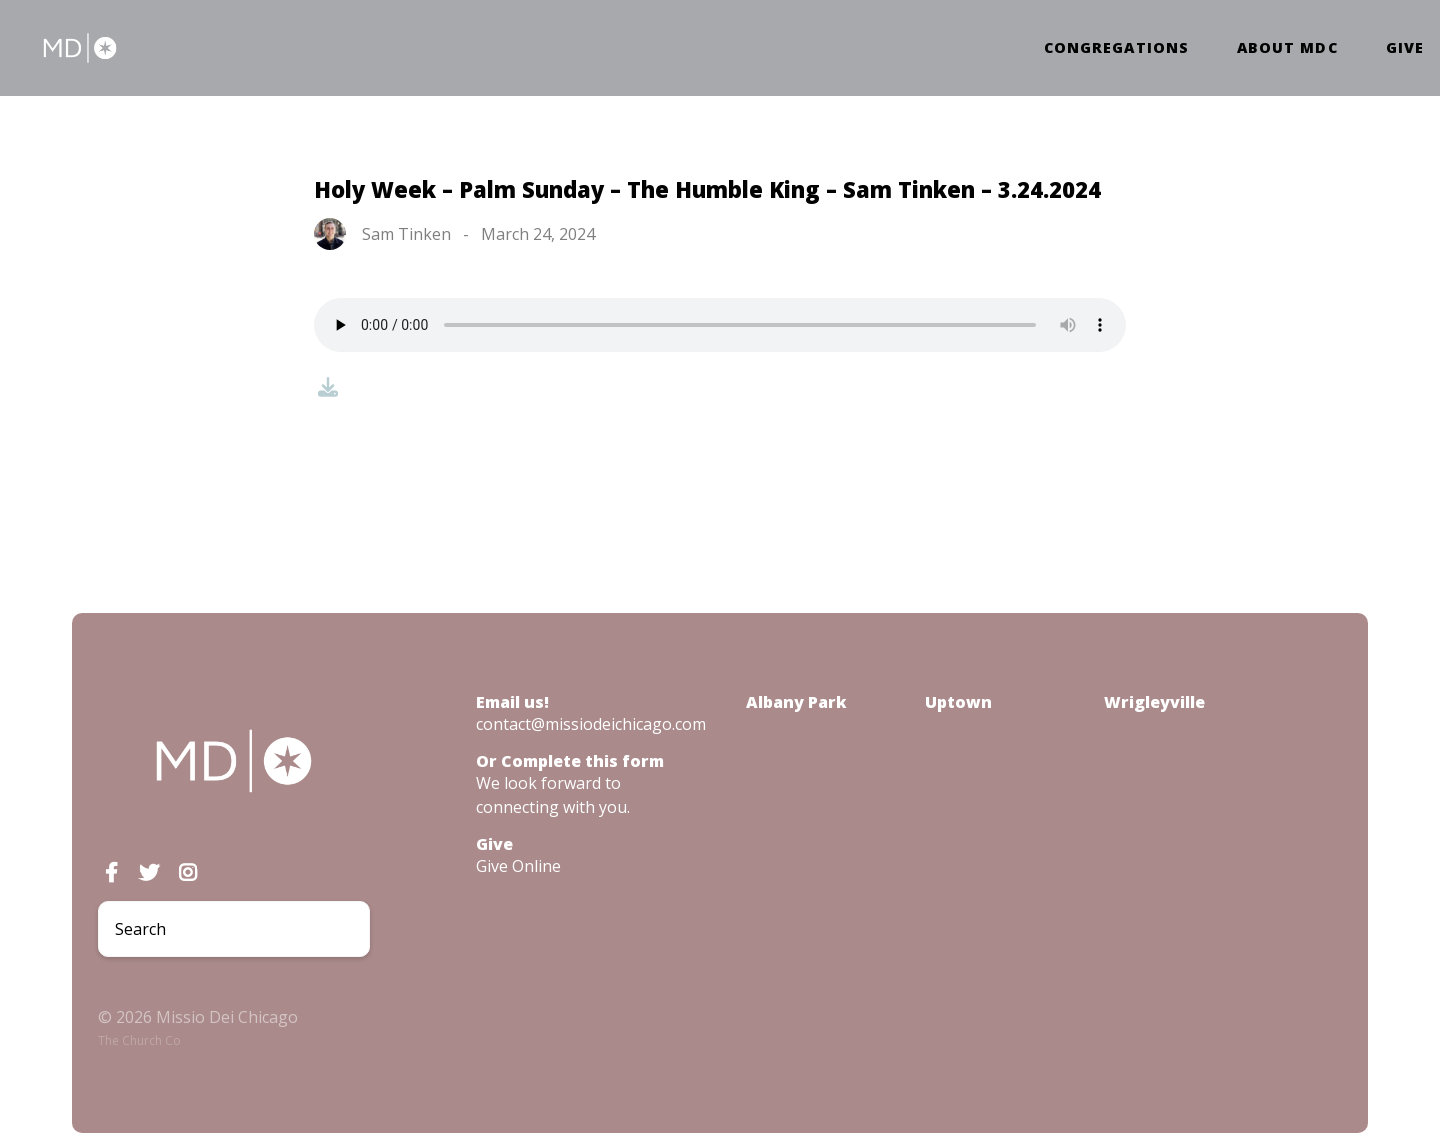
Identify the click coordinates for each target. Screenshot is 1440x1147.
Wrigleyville (1154, 702)
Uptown (958, 702)
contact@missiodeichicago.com (591, 724)
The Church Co (139, 1040)
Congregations (1116, 48)
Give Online (518, 866)
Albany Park (796, 702)
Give (1405, 48)
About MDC (1287, 48)
